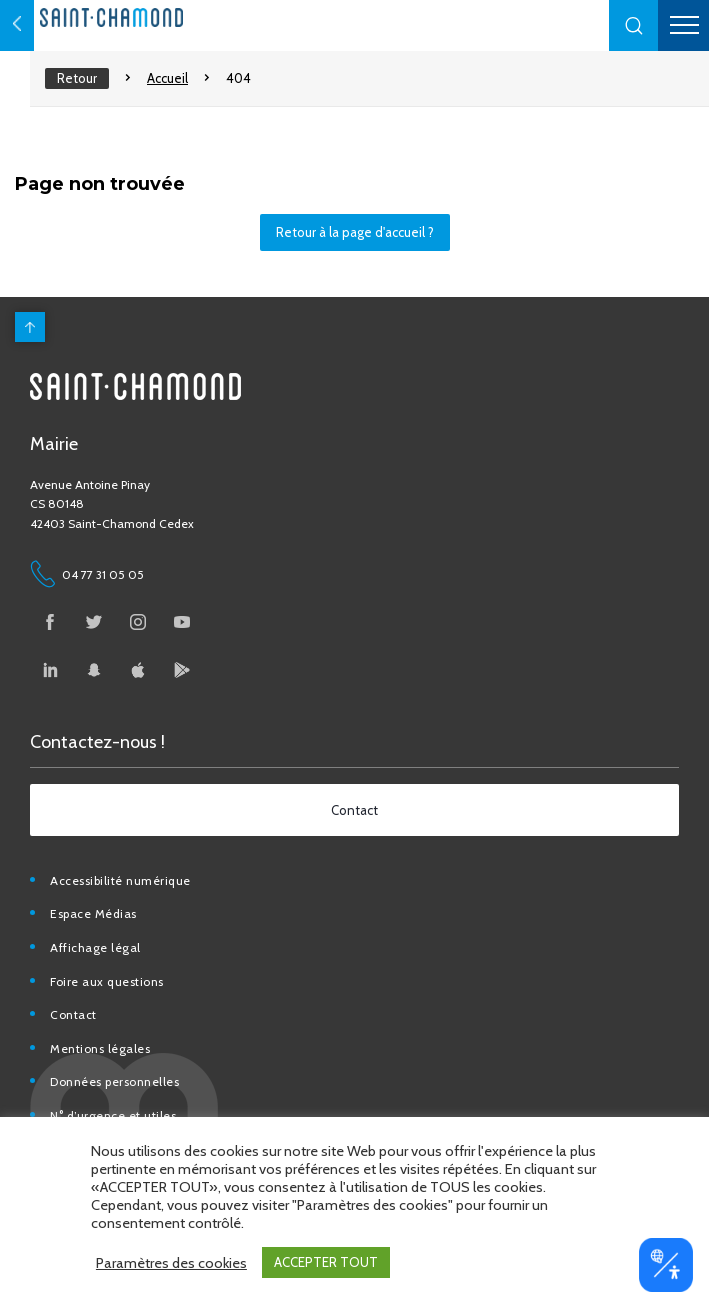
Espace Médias (93, 913)
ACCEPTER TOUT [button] (326, 1262)
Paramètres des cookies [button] (171, 1263)
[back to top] (30, 327)
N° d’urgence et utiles (113, 1115)
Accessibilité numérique (120, 880)
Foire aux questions (107, 981)
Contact (73, 1014)
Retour (77, 78)
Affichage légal (95, 947)
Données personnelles (114, 1081)
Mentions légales (100, 1048)
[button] (634, 25)
